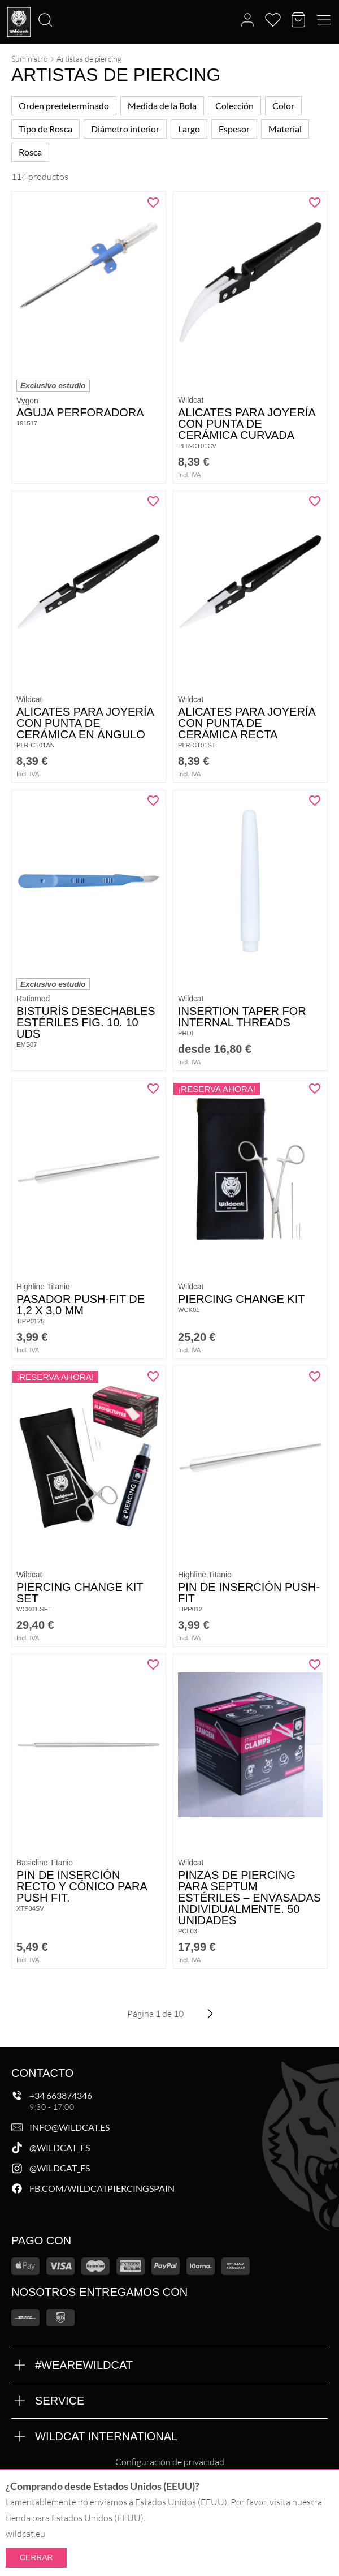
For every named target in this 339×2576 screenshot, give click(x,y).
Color (283, 105)
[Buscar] (3, 0)
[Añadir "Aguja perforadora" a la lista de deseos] (153, 202)
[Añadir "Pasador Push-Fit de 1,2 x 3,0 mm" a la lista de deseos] (153, 1088)
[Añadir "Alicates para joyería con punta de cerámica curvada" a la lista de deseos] (314, 202)
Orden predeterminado (64, 105)
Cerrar (36, 2557)
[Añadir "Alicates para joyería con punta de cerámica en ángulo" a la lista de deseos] (153, 501)
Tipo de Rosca (45, 128)
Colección (234, 105)
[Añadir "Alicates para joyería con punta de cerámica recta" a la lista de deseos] (314, 501)
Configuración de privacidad (169, 2461)
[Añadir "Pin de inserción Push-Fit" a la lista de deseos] (314, 1376)
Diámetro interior (125, 128)
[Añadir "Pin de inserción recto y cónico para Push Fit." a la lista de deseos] (153, 1664)
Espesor (234, 128)
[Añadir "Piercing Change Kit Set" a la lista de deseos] (153, 1376)
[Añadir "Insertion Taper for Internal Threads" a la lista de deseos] (314, 800)
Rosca (30, 152)
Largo (189, 128)
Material (285, 128)
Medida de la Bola (162, 105)
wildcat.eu (25, 2533)
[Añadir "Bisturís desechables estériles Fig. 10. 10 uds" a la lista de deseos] (153, 800)
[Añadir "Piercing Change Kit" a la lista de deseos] (314, 1088)
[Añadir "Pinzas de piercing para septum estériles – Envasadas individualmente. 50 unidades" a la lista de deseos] (314, 1664)
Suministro (29, 58)
